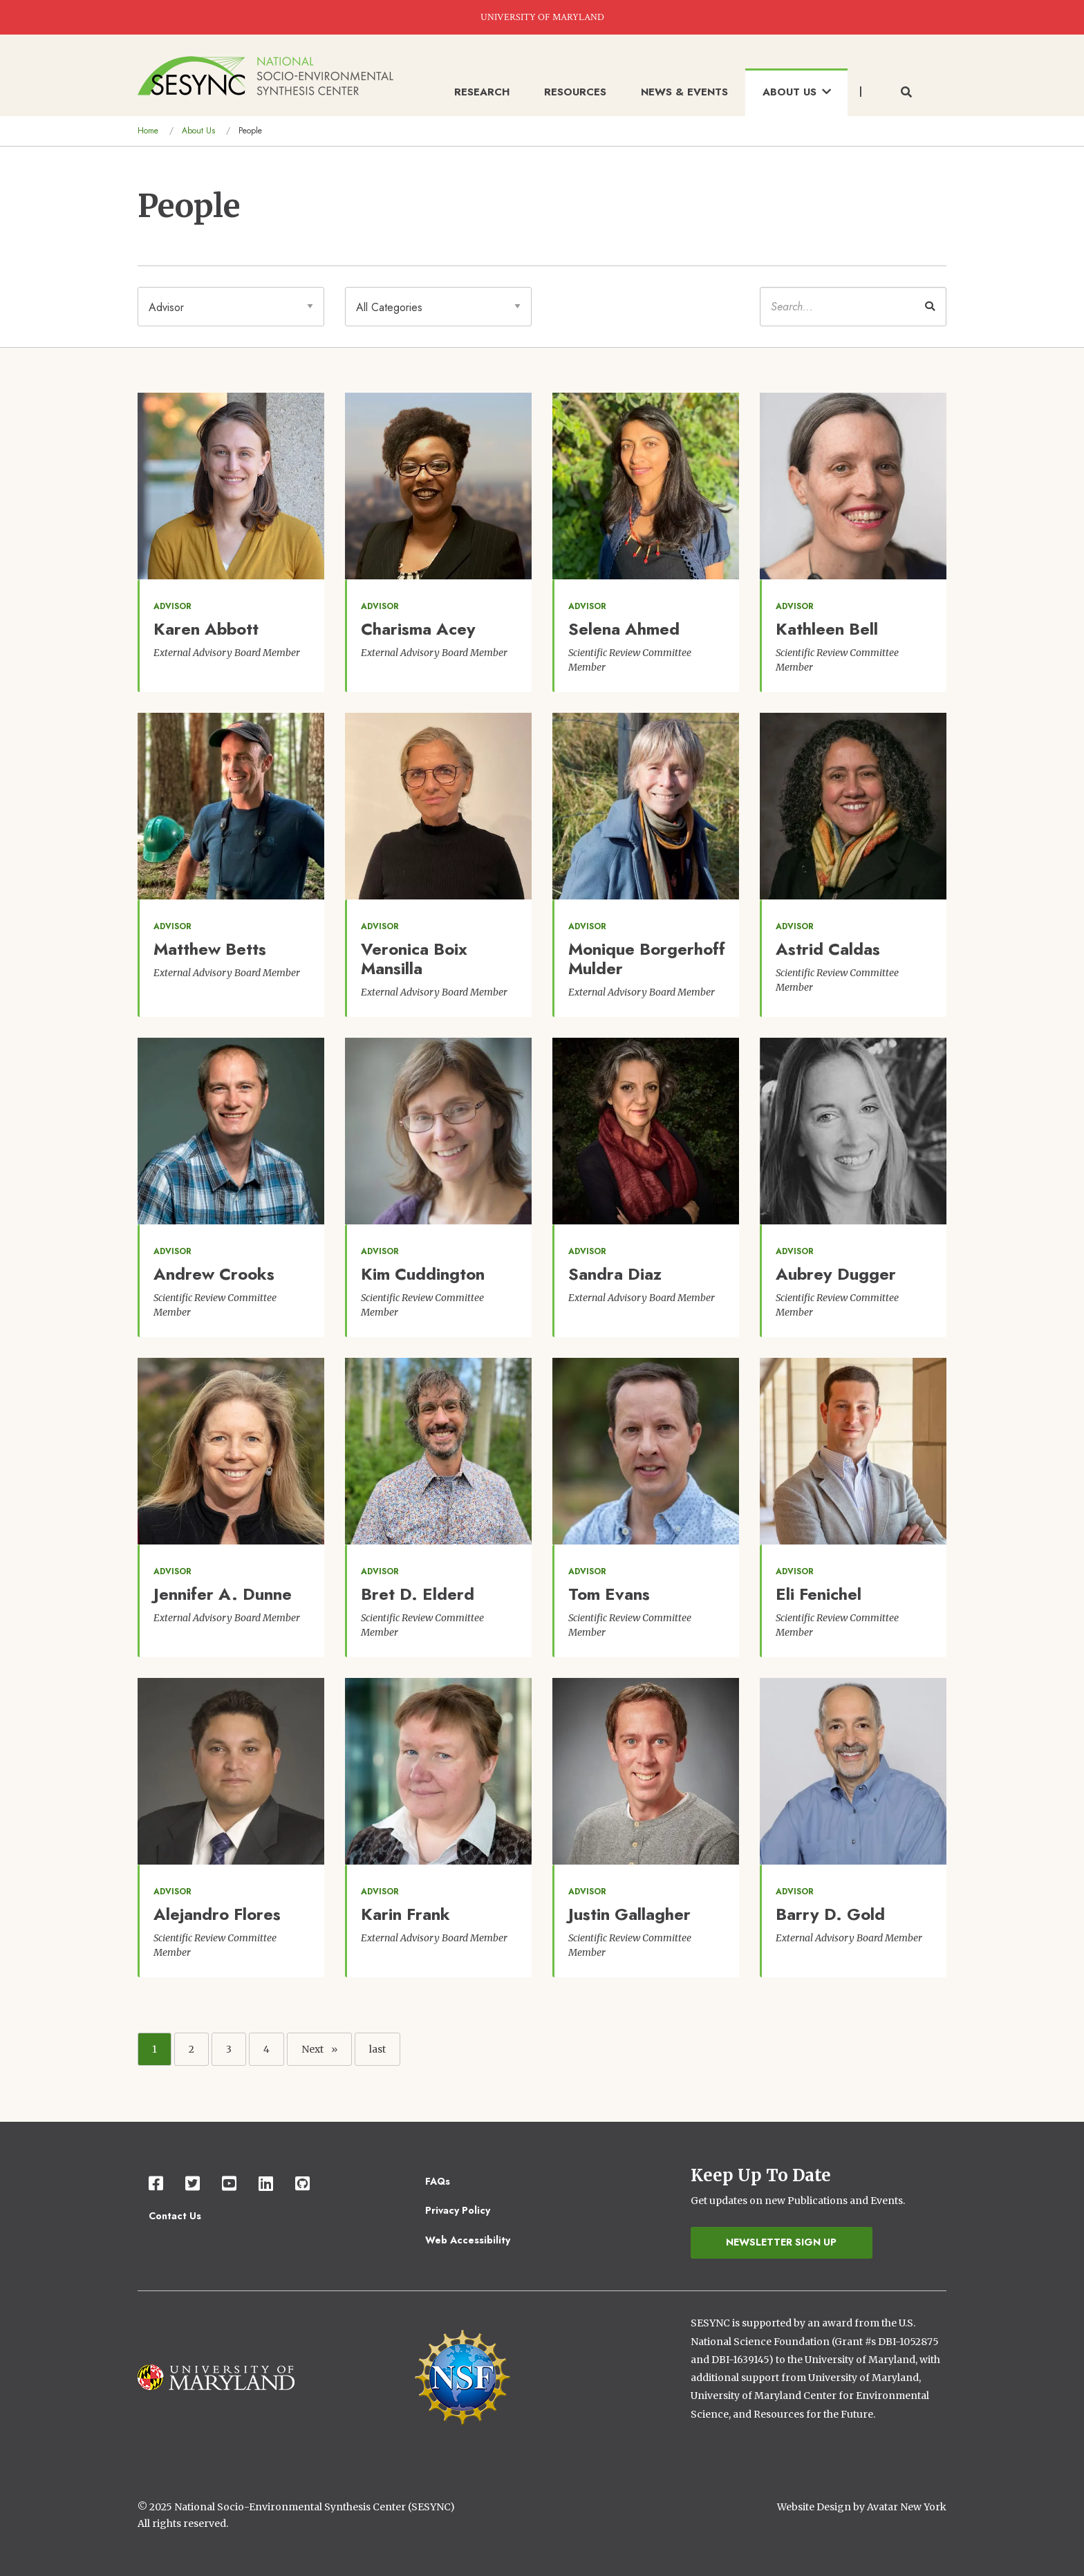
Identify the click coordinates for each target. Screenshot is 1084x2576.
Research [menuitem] (482, 92)
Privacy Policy (457, 2210)
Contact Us (175, 2216)
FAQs (437, 2181)
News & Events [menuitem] (684, 92)
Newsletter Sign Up (781, 2242)
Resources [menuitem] (575, 92)
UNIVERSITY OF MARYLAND (542, 17)
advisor (172, 606)
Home (148, 130)
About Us (198, 130)
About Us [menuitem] (797, 92)
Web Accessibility (467, 2240)
